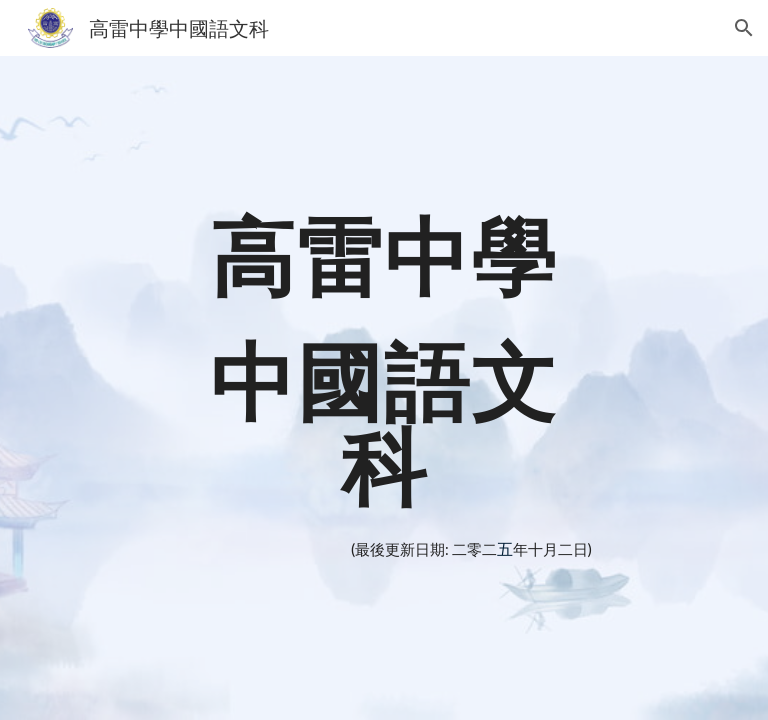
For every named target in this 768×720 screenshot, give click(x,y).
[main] (383, 361)
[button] (744, 28)
